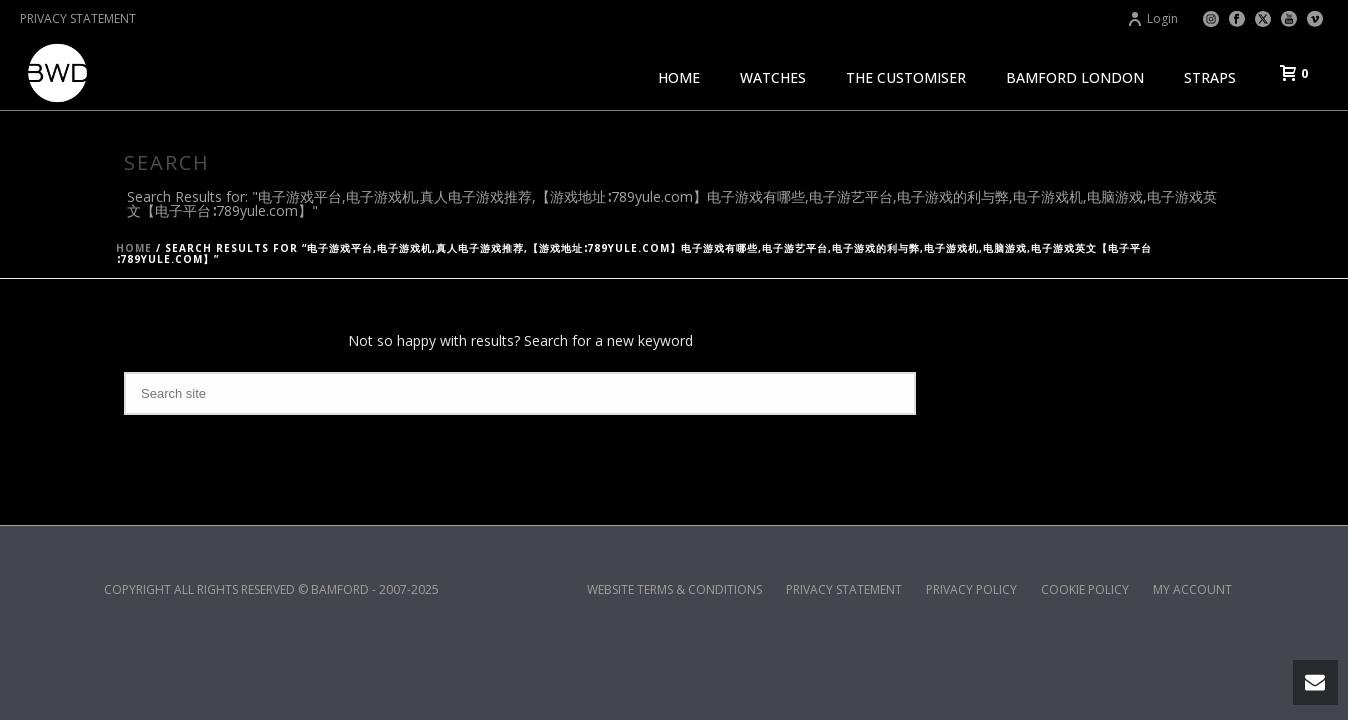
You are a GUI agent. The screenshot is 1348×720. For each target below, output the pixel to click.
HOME (679, 77)
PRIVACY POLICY (971, 590)
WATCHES (773, 77)
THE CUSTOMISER (906, 77)
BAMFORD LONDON (1075, 77)
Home (134, 248)
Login (1152, 18)
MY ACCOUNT (1192, 590)
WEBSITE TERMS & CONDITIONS (674, 590)
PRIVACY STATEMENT (78, 18)
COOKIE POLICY (1085, 590)
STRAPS (1210, 77)
